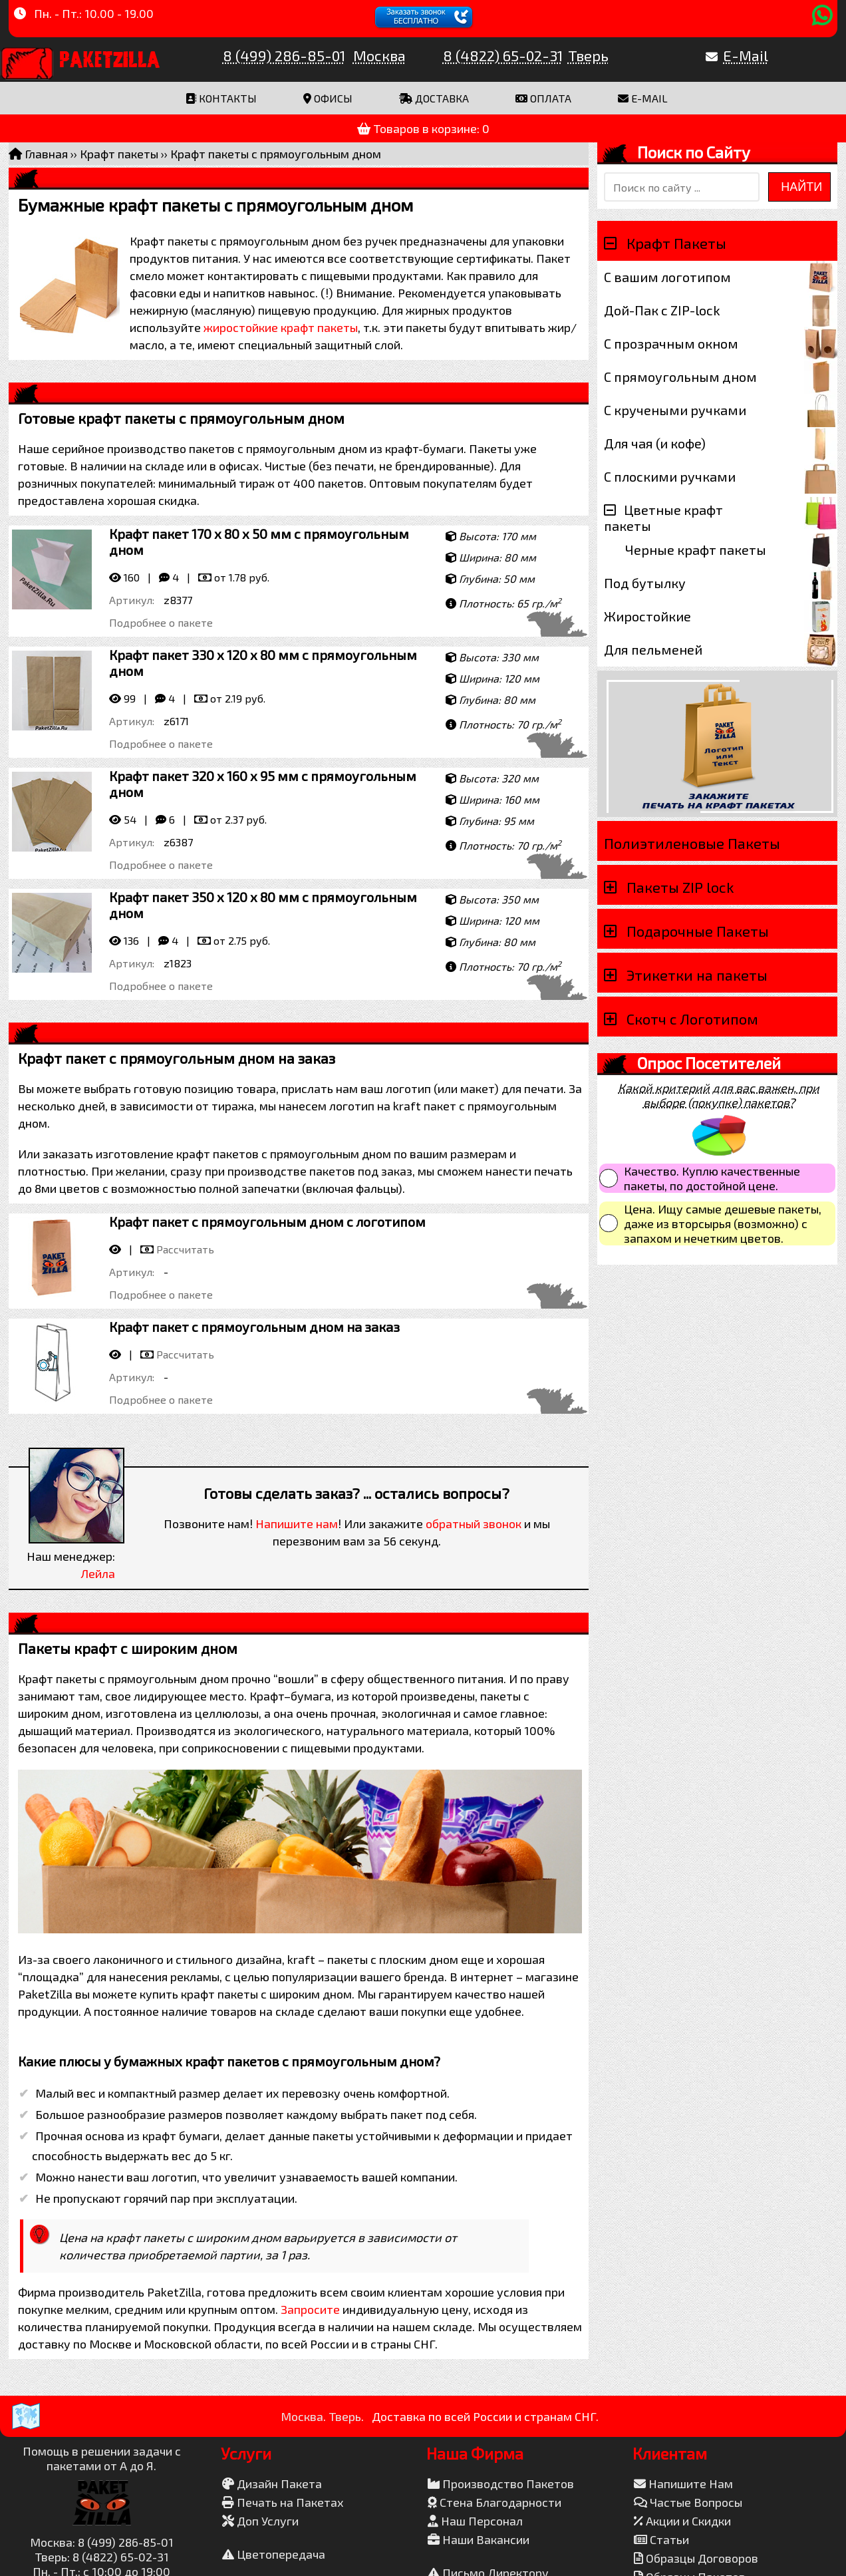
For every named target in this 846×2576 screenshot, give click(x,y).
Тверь (588, 55)
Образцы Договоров (696, 2558)
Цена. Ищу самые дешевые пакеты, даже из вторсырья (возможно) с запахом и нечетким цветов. (722, 1223)
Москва (379, 55)
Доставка (434, 98)
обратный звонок (473, 1523)
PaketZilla (110, 57)
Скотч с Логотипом (692, 1018)
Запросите (310, 2309)
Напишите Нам (683, 2483)
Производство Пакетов (501, 2483)
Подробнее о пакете (161, 622)
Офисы (327, 98)
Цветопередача (273, 2554)
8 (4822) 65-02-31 (503, 55)
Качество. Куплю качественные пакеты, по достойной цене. (712, 1178)
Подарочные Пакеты (698, 930)
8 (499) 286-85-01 (284, 55)
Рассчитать (185, 1249)
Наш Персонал (475, 2520)
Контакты (221, 98)
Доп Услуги (260, 2520)
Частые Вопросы (688, 2502)
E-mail (643, 98)
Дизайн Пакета (272, 2483)
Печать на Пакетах (283, 2502)
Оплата (543, 98)
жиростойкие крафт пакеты (281, 327)
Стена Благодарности (494, 2502)
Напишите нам (296, 1523)
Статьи (661, 2539)
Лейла (97, 1573)
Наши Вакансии (478, 2539)
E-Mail (745, 55)
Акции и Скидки (682, 2520)
